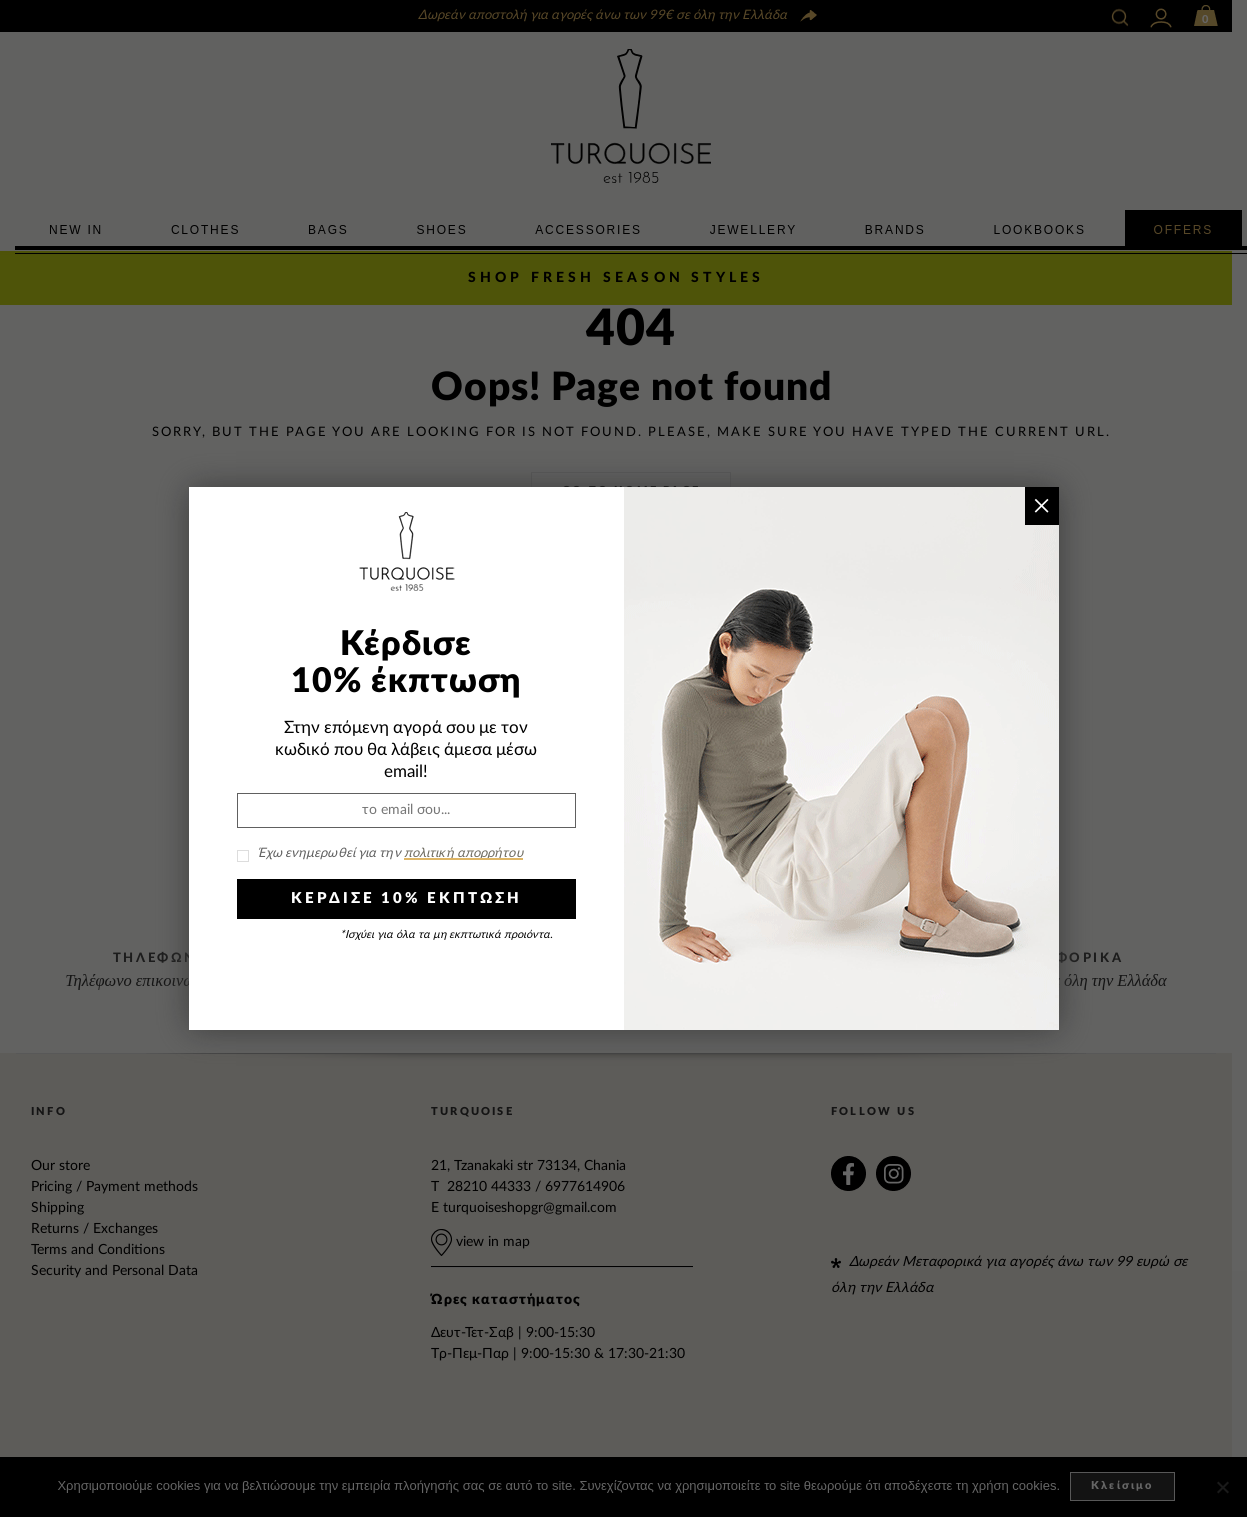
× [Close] (1041, 505)
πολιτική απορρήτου (463, 853)
